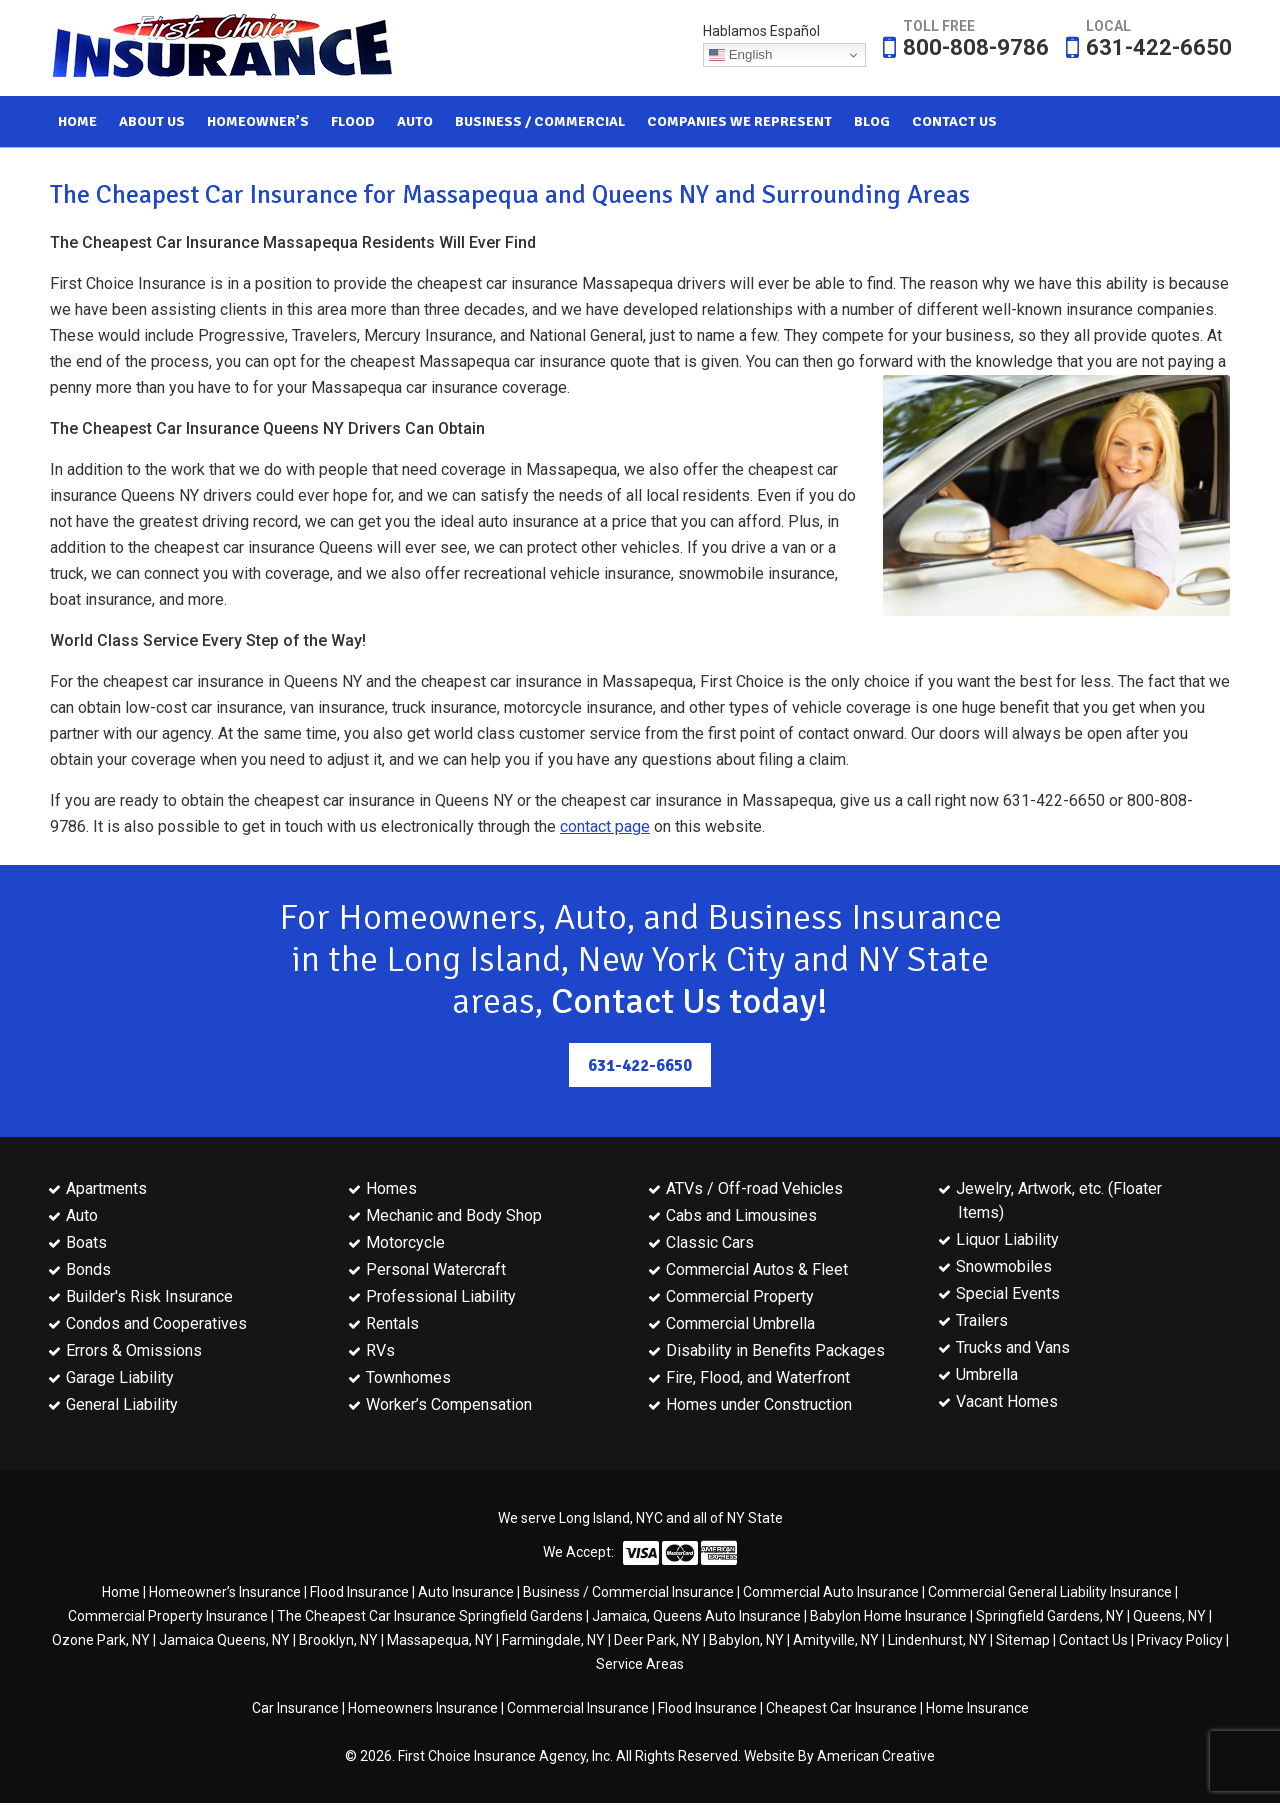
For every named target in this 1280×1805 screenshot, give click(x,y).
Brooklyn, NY (338, 1642)
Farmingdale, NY (553, 1642)
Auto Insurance (466, 1594)
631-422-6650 (1159, 47)
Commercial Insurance (578, 1710)
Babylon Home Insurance (888, 1618)
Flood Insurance (359, 1594)
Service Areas (640, 1666)
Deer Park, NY (657, 1642)
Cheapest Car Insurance (841, 1710)
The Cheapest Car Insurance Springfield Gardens (430, 1618)
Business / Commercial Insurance (628, 1594)
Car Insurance (295, 1710)
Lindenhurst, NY (937, 1642)
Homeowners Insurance (423, 1710)
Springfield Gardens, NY (1050, 1618)
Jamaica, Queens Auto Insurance (696, 1618)
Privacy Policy (1180, 1642)
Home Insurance (977, 1710)
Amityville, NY (836, 1642)
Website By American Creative (839, 1758)
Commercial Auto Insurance (831, 1594)
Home (121, 1594)
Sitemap (1023, 1642)
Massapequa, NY (440, 1642)
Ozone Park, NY (101, 1642)
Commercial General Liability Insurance (1050, 1594)
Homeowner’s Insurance (225, 1594)
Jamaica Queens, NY (224, 1642)
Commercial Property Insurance (168, 1618)
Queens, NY (1169, 1618)
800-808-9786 (976, 47)
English (740, 55)
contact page (605, 826)
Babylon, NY (746, 1642)
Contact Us (1093, 1642)
